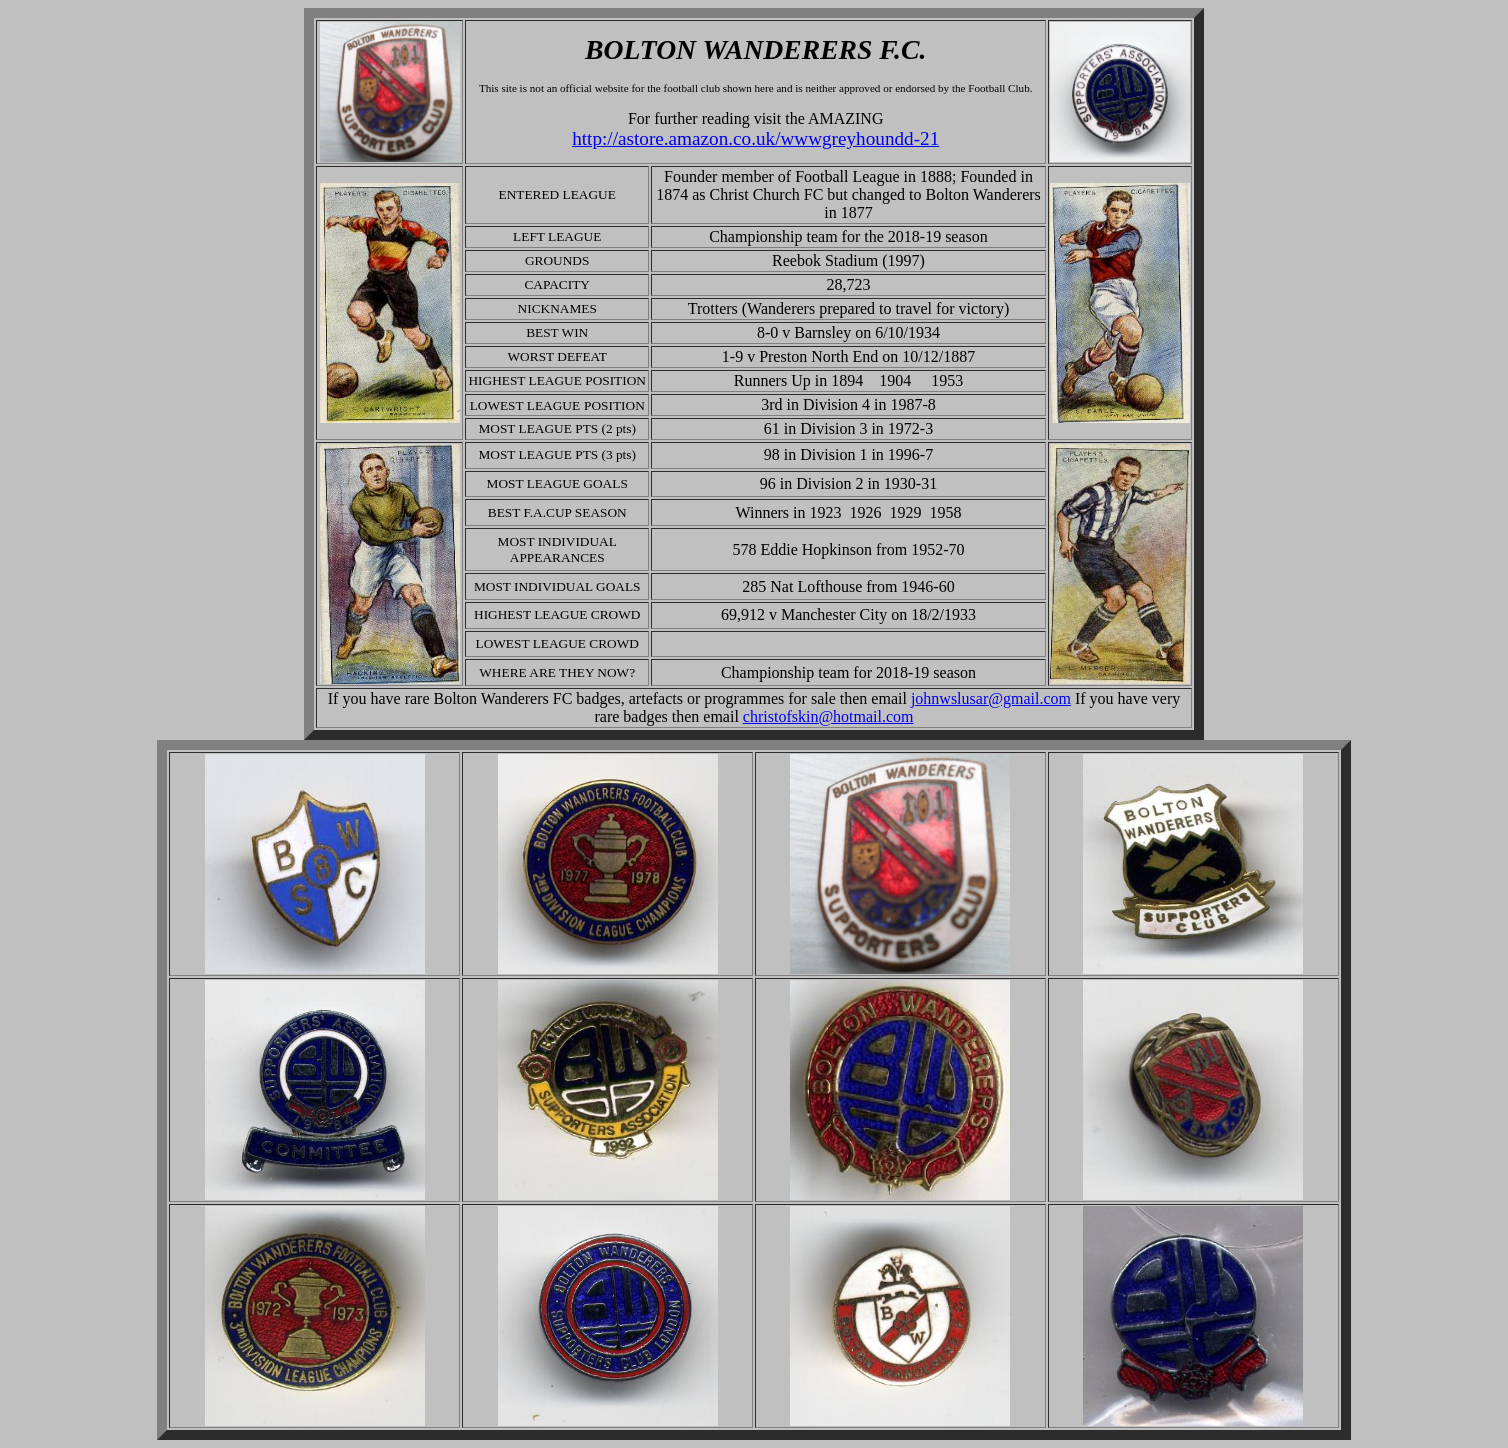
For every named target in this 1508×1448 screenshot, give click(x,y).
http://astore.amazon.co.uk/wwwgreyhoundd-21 (755, 138)
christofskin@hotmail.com (828, 716)
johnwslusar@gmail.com (991, 698)
